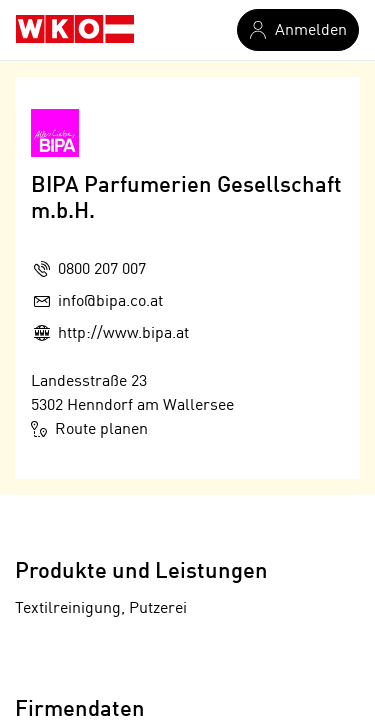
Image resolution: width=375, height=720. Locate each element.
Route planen (89, 429)
